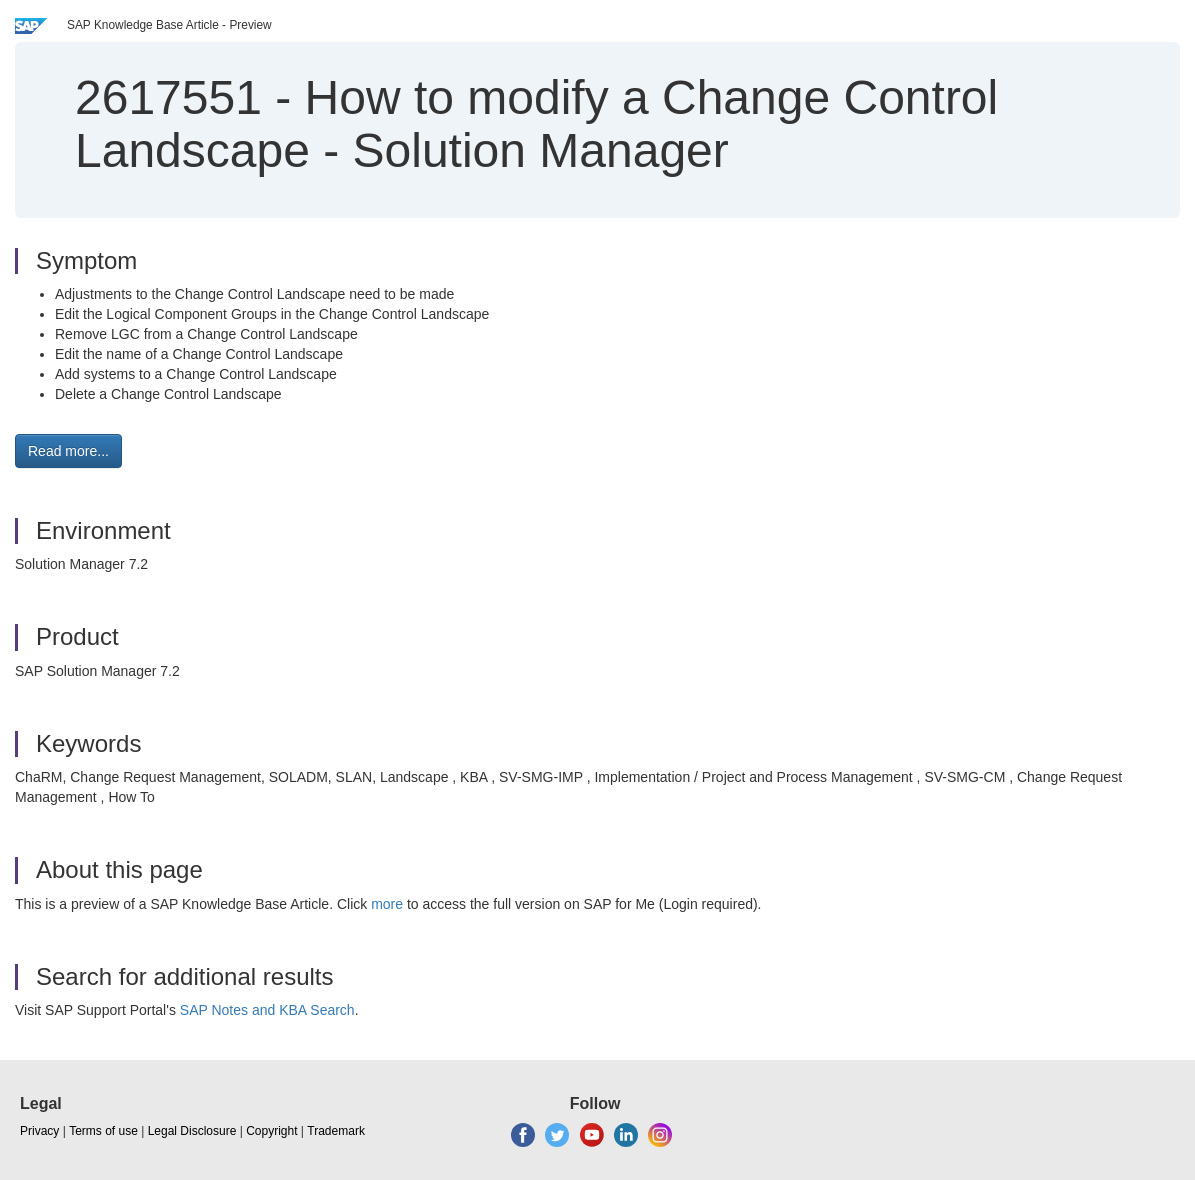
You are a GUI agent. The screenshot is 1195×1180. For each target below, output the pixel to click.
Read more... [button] (68, 451)
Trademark (336, 1131)
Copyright (271, 1131)
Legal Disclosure (192, 1131)
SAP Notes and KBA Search (267, 1010)
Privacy (39, 1131)
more (387, 904)
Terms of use (103, 1131)
